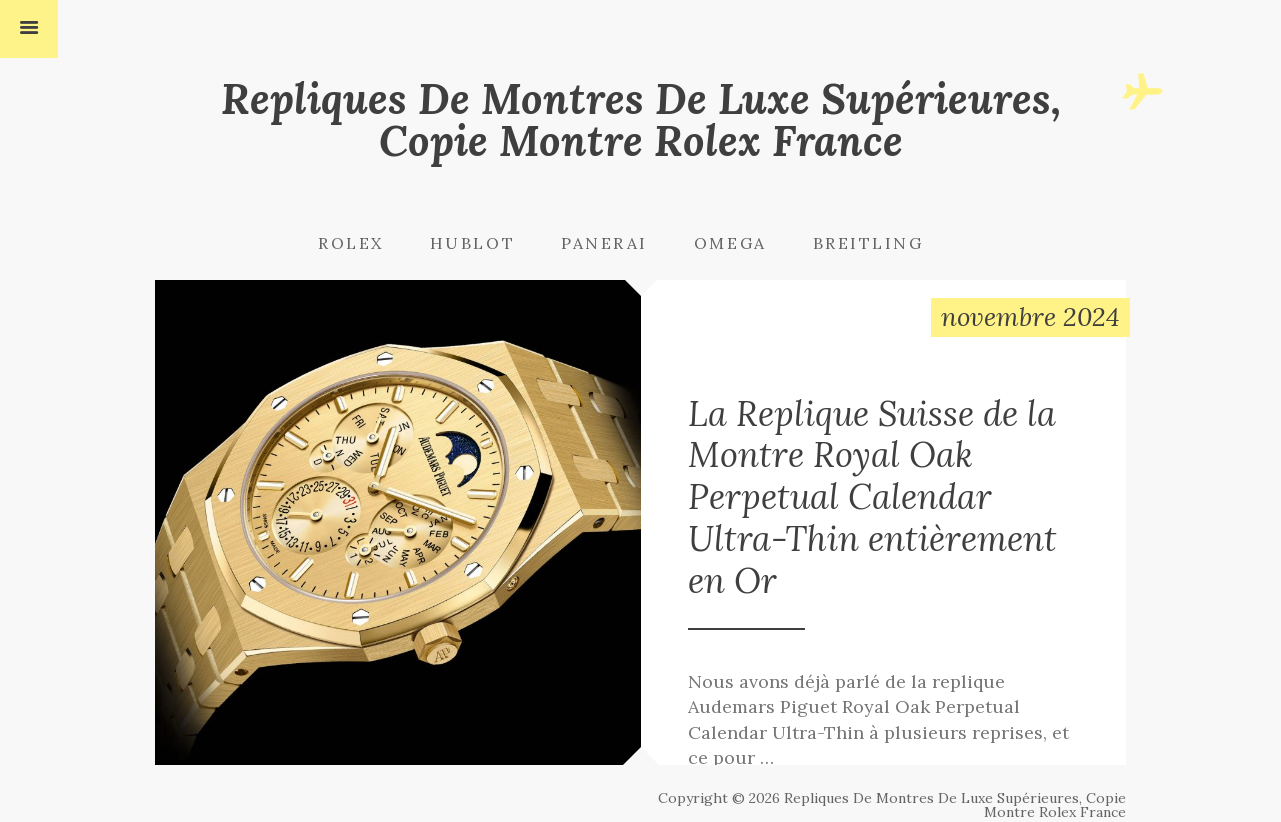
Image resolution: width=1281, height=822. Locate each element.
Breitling (868, 243)
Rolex (351, 243)
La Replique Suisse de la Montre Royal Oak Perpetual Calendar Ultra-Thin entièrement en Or (883, 515)
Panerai (604, 243)
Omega (730, 243)
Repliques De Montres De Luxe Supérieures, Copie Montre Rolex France (641, 119)
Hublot (472, 243)
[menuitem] (372, 243)
